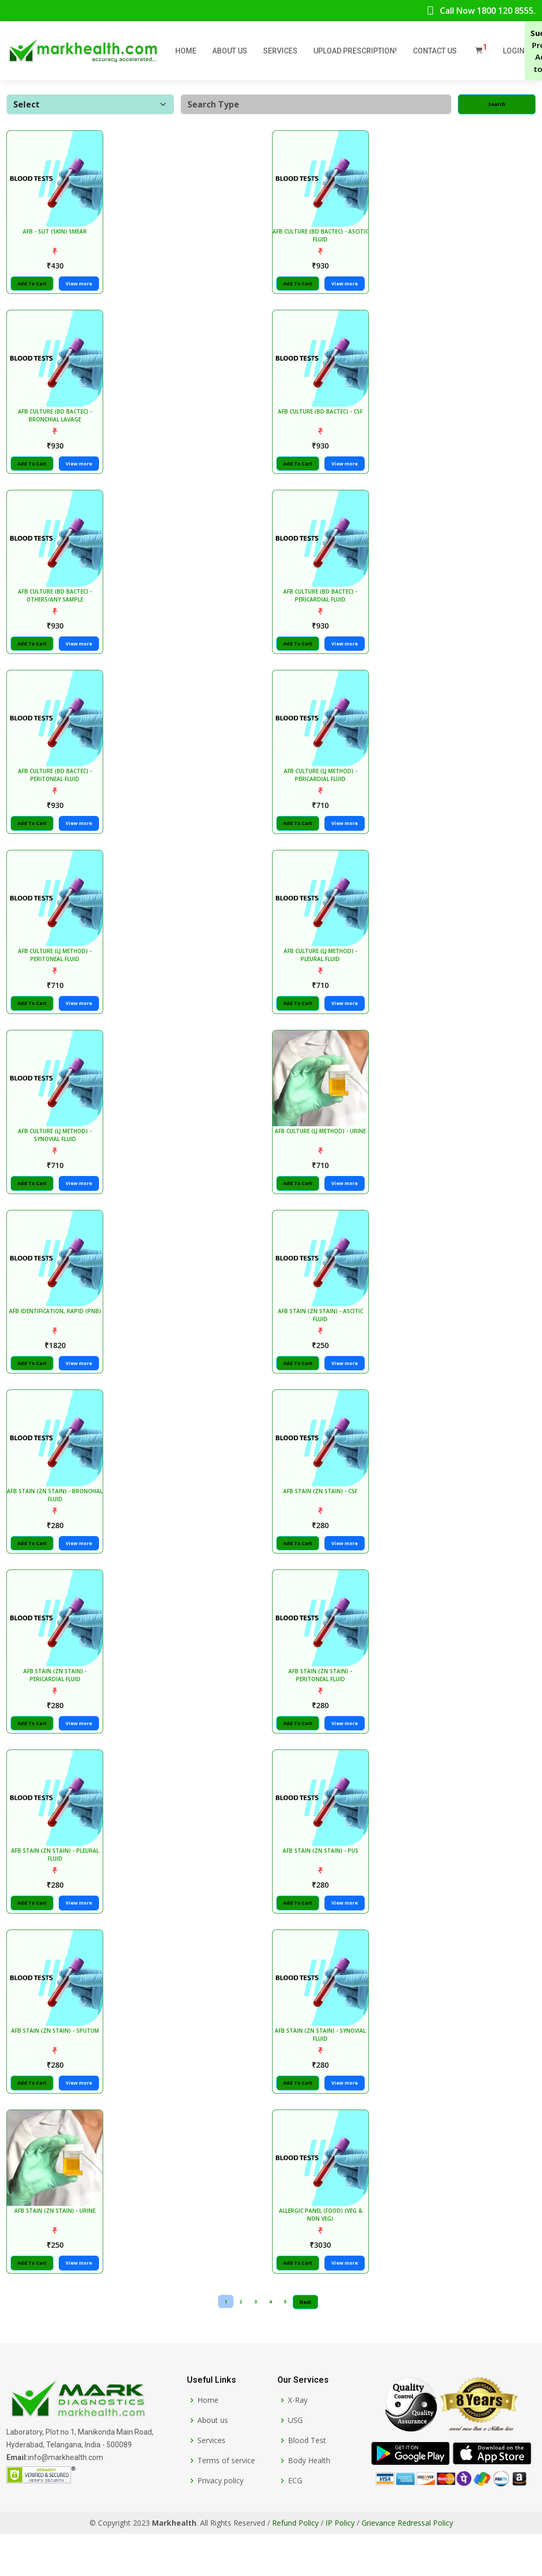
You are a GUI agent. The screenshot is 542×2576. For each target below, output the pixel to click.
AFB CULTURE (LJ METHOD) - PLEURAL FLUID (322, 973)
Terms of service (226, 2503)
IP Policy (340, 2565)
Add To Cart (34, 287)
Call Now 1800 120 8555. (481, 10)
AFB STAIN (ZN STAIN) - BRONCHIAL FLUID (57, 1523)
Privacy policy (220, 2523)
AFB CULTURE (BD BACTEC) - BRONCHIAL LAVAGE (57, 422)
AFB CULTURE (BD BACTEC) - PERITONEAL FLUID (57, 789)
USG (295, 2462)
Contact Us (435, 51)
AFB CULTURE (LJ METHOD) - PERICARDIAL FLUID (322, 789)
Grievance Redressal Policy (407, 2565)
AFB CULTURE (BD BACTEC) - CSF (322, 418)
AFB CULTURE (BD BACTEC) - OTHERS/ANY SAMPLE (57, 606)
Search (496, 104)
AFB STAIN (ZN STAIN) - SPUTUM (57, 2070)
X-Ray (298, 2442)
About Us (229, 51)
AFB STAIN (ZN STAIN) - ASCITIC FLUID (322, 1340)
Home (185, 51)
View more (81, 287)
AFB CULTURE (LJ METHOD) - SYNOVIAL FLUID (57, 1156)
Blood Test (307, 2483)
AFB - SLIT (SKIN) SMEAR (57, 235)
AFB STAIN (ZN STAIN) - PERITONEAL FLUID (322, 1707)
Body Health (309, 2503)
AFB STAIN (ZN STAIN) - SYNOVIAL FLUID (322, 2073)
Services (280, 51)
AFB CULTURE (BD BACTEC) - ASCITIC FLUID (322, 239)
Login (514, 51)
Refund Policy (295, 2565)
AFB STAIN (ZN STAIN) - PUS (322, 1886)
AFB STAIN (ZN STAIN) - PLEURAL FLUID (57, 1890)
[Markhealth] (77, 2442)
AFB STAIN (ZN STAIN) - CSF (322, 1519)
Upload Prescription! (355, 51)
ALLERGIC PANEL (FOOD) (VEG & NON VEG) (322, 2257)
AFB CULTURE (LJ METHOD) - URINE (322, 1152)
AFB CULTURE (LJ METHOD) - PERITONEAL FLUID (57, 973)
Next (305, 2344)
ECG (295, 2523)
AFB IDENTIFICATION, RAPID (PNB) (57, 1336)
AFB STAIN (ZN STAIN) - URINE (56, 2253)
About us (212, 2462)
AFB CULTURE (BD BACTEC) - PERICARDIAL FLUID (322, 606)
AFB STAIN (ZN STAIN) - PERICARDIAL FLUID (56, 1707)
